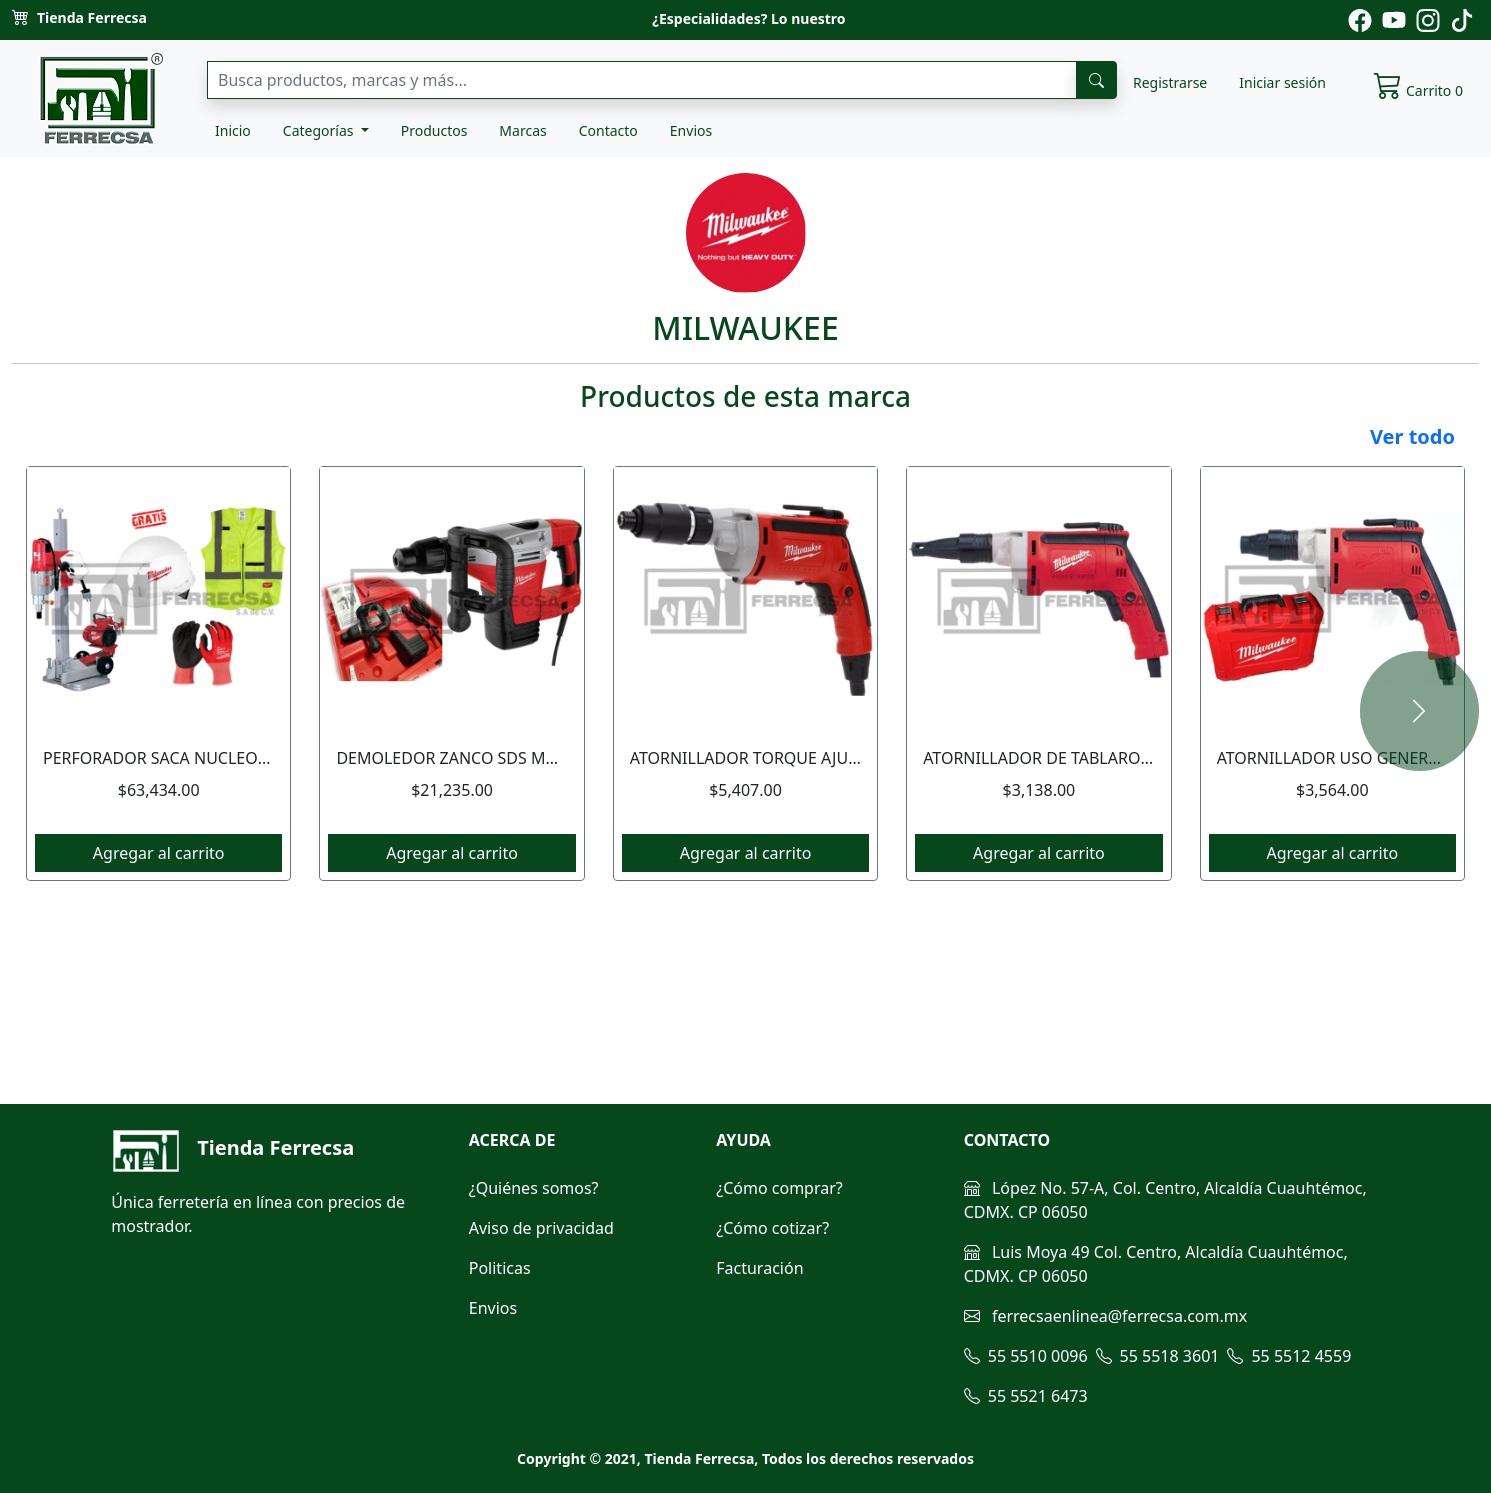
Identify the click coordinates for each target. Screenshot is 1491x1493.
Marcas (522, 130)
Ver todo (1412, 436)
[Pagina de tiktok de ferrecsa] (1462, 18)
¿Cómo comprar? (779, 1188)
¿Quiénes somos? (534, 1188)
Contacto (608, 130)
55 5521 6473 (1026, 1396)
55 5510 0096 (1026, 1356)
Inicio (233, 130)
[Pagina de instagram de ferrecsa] (1428, 18)
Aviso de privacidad (541, 1228)
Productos (434, 130)
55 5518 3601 (1158, 1356)
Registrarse (1170, 82)
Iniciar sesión (1282, 82)
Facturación (759, 1268)
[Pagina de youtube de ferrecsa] (1394, 18)
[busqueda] (1096, 80)
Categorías (320, 130)
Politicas (500, 1268)
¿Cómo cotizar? (772, 1228)
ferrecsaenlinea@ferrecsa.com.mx (1105, 1316)
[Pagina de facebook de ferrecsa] (1360, 18)
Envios (691, 130)
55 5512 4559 (1289, 1356)
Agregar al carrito (159, 853)
